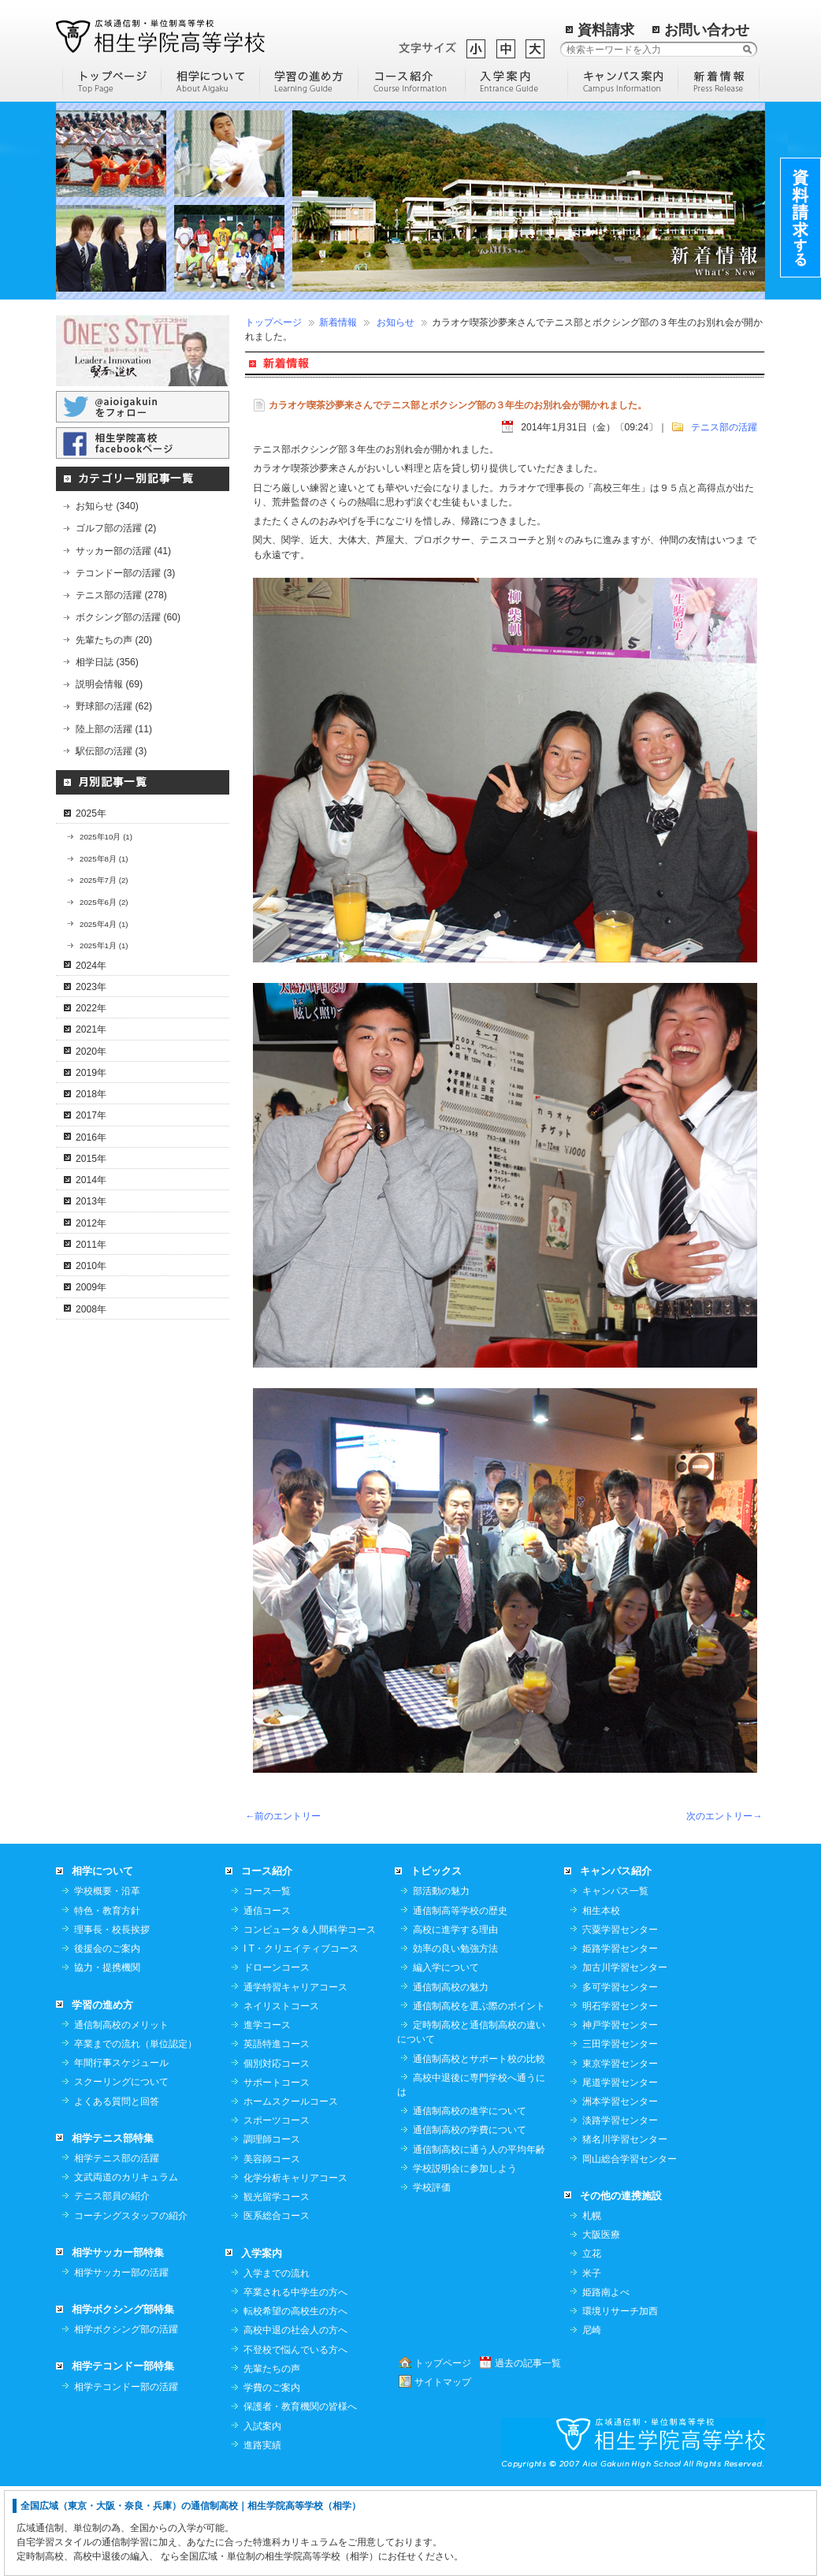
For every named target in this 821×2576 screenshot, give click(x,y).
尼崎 (591, 2419)
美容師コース (271, 2248)
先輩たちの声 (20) (114, 640)
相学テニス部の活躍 (116, 2247)
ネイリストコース (281, 2095)
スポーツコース (276, 2209)
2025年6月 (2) (104, 902)
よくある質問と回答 (116, 2190)
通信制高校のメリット (121, 2114)
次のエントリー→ (724, 1816)
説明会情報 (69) (109, 684)
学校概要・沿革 (107, 1980)
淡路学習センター (620, 2209)
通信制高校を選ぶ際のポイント (479, 2095)
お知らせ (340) (107, 506)
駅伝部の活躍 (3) (111, 751)
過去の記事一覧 (528, 2452)
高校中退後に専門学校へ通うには (471, 2174)
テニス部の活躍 (724, 427)
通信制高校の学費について (469, 2218)
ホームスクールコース (290, 2190)
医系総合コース (276, 2304)
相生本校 (601, 1999)
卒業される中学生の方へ (295, 2381)
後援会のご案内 (107, 2037)
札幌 (591, 2304)
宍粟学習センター (620, 2018)
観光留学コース (276, 2285)
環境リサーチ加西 (620, 2400)
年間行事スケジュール (121, 2151)
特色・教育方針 (107, 1999)
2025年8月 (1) (104, 858)
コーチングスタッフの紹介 (131, 2304)
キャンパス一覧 (615, 1980)
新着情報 (338, 322)
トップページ (273, 322)
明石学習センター (620, 2095)
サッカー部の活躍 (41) (123, 551)
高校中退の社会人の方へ (295, 2419)
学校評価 (432, 2276)
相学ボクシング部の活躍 (126, 2418)
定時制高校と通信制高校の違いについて (471, 2121)
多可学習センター (620, 2076)
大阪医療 (601, 2323)
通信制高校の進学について (469, 2200)
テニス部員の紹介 (112, 2285)
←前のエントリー (283, 1816)
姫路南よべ (606, 2381)
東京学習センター (620, 2152)
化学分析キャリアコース (295, 2267)
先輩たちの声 (271, 2457)
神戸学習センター (620, 2114)
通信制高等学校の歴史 (460, 1999)
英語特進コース (276, 2133)
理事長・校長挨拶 (112, 2018)
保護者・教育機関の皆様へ (300, 2495)
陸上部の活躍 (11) (114, 729)
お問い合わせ (706, 30)
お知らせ (395, 322)
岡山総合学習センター (629, 2248)
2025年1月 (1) (104, 945)
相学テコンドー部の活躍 (126, 2475)
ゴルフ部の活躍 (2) (116, 528)
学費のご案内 (271, 2476)
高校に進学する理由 (455, 2018)
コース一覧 (267, 1980)
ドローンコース (276, 2056)
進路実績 (262, 2534)
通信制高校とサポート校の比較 (479, 2147)
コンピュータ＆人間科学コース (309, 2018)
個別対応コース (276, 2152)
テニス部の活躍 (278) (121, 595)
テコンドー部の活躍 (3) (125, 573)
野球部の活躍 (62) (114, 706)
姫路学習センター (620, 2037)
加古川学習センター (624, 2056)
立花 (591, 2342)
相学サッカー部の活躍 (121, 2361)
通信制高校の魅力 (451, 2076)
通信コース (267, 1999)
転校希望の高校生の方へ (295, 2400)
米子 (591, 2362)
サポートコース (276, 2171)
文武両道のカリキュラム (126, 2266)
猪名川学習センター (624, 2228)
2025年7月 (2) (104, 880)
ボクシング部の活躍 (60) (128, 617)
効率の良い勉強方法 (455, 2037)
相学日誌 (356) (107, 662)
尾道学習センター (620, 2171)
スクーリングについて (121, 2170)
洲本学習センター (620, 2190)
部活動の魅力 (441, 1980)
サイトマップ (442, 2471)
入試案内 (262, 2515)
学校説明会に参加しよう (465, 2257)
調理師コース (271, 2228)
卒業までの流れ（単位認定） (135, 2133)
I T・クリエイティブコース (300, 2037)
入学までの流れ (276, 2362)
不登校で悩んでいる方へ (295, 2438)
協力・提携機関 (107, 2056)
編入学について (446, 2056)
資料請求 (606, 30)
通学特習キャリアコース (295, 2076)
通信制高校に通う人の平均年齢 (479, 2238)
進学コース (267, 2114)
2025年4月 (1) (104, 924)
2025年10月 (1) (106, 836)
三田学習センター (620, 2133)
